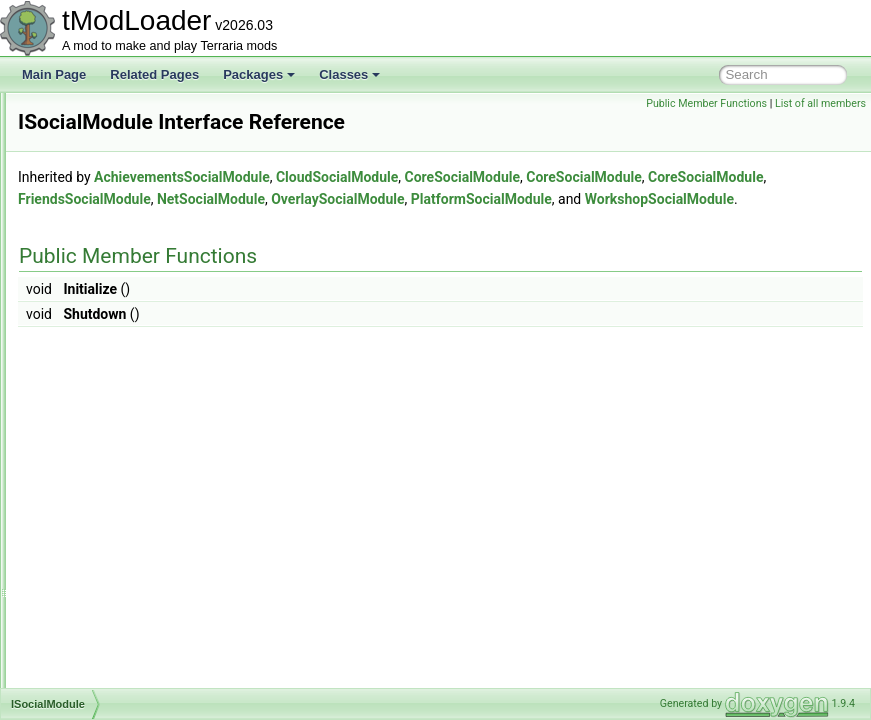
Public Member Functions (706, 103)
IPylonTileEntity (107, 202)
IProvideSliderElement (125, 180)
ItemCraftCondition (116, 598)
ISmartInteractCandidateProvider (153, 378)
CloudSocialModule (587, 205)
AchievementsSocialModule (432, 205)
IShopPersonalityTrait (123, 268)
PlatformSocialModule (478, 249)
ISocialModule (103, 400)
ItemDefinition (102, 642)
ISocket (86, 422)
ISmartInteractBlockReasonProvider (161, 334)
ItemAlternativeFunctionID (135, 576)
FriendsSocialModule (577, 227)
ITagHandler (98, 532)
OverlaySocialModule (334, 249)
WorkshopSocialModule (656, 249)
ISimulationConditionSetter (137, 312)
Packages (259, 74)
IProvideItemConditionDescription (155, 114)
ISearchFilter (100, 246)
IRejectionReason (113, 224)
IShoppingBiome (110, 290)
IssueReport (98, 444)
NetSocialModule (704, 227)
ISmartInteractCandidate (131, 356)
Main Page (54, 74)
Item (77, 554)
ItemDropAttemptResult (128, 664)
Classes (349, 74)
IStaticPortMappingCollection (143, 510)
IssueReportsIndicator (124, 466)
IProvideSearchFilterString (136, 158)
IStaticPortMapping (116, 488)
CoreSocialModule (713, 205)
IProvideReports (109, 136)
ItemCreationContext (121, 620)
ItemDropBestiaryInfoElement (144, 686)
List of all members (820, 103)
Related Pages (154, 74)
